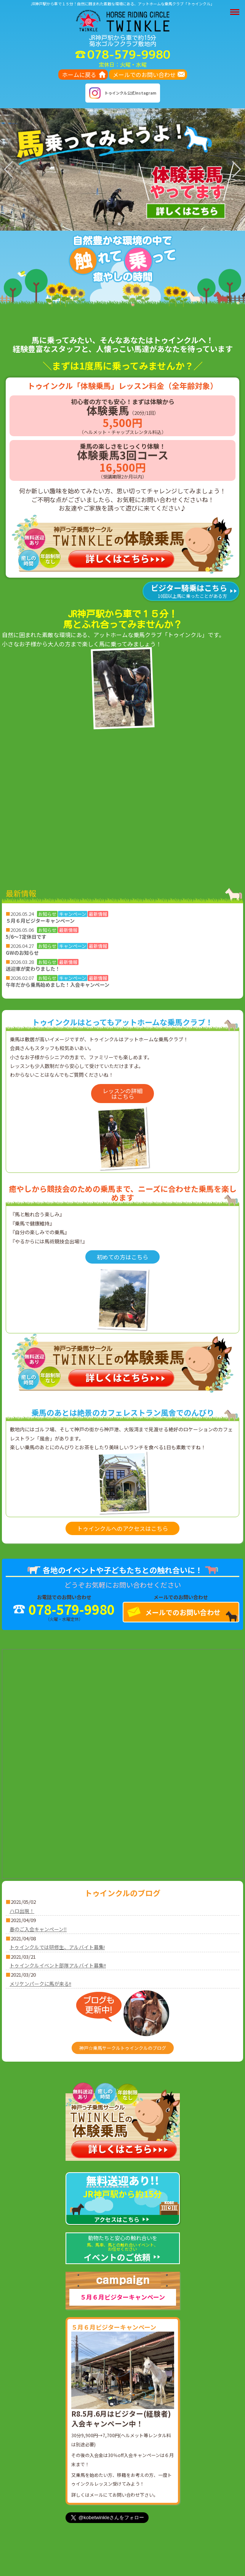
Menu (235, 8)
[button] (98, 223)
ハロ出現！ (22, 1910)
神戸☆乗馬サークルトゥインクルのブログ (122, 2047)
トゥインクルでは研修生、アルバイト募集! (57, 1947)
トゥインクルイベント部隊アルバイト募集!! (58, 1965)
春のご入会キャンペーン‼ (38, 1929)
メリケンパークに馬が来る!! (40, 1983)
